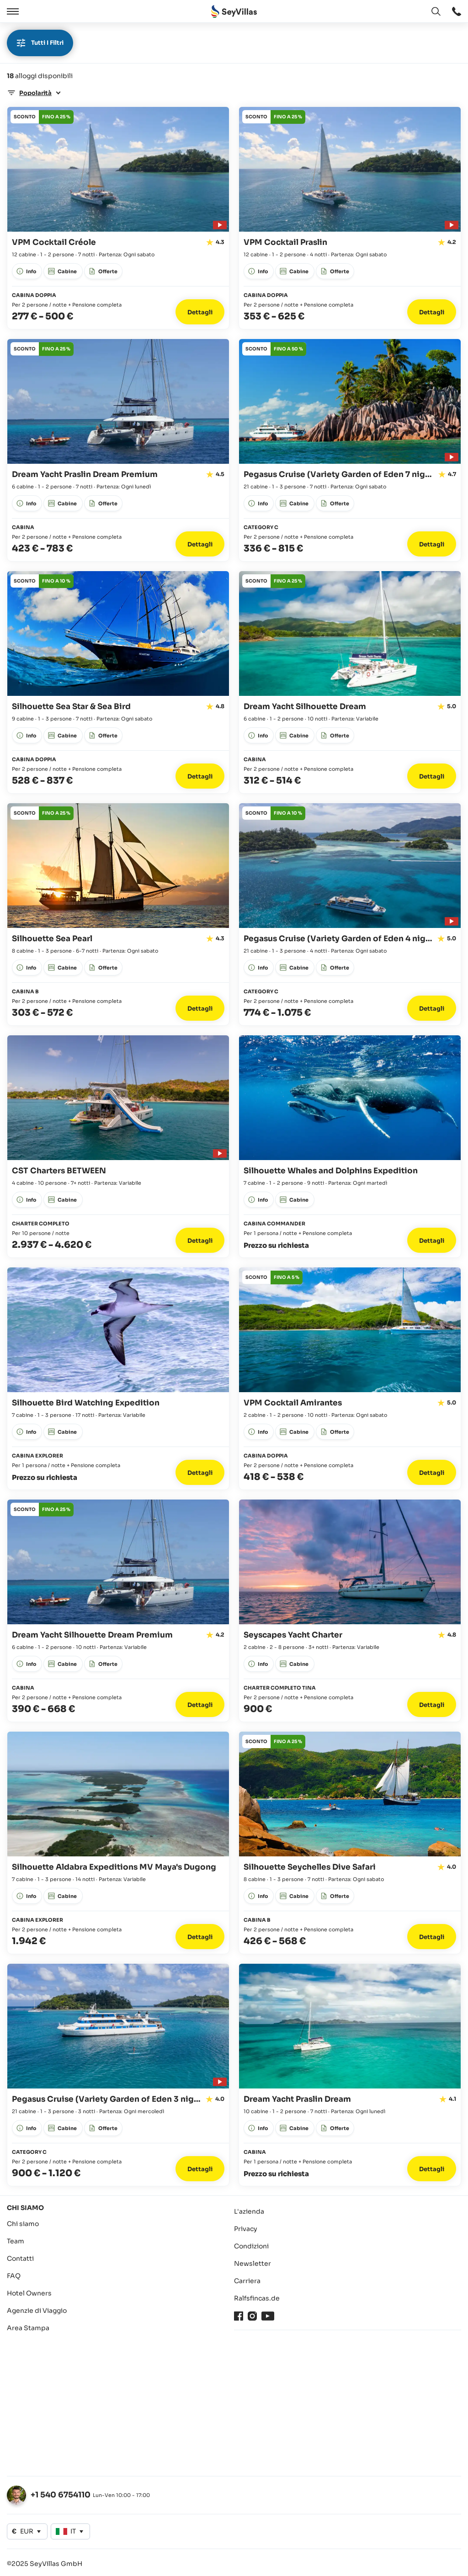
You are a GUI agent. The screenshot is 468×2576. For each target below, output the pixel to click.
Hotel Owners (29, 2293)
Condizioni (251, 2246)
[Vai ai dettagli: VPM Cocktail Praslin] (350, 218)
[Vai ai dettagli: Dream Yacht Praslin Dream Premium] (118, 450)
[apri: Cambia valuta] (27, 2531)
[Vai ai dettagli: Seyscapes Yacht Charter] (350, 1611)
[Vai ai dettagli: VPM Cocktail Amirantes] (350, 1378)
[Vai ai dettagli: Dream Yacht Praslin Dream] (350, 2075)
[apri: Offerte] (42, 116)
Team (15, 2241)
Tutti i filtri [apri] (40, 42)
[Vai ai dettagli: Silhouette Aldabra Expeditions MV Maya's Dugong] (118, 1843)
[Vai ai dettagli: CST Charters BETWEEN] (118, 1146)
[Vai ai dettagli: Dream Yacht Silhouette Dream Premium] (118, 1611)
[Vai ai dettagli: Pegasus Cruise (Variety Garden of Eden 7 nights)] (350, 450)
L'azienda (249, 2211)
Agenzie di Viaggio (37, 2310)
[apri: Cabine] (63, 271)
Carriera (247, 2281)
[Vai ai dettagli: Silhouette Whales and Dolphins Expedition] (350, 1146)
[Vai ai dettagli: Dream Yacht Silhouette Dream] (350, 682)
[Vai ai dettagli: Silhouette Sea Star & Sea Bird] (118, 682)
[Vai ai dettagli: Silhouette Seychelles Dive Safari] (350, 1843)
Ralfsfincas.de (257, 2298)
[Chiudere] (35, 11)
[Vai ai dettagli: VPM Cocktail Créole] (118, 218)
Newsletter (252, 2263)
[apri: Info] (27, 271)
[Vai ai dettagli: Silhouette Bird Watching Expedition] (118, 1378)
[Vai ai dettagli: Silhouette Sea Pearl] (118, 914)
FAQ (14, 2276)
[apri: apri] (456, 11)
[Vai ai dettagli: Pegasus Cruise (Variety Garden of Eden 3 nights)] (118, 2075)
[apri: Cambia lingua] (436, 11)
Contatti (20, 2258)
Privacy (245, 2229)
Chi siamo (23, 2224)
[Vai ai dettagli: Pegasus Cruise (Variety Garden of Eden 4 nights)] (350, 914)
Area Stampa (28, 2328)
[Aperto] (11, 11)
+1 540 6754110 (60, 2495)
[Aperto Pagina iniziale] (234, 11)
